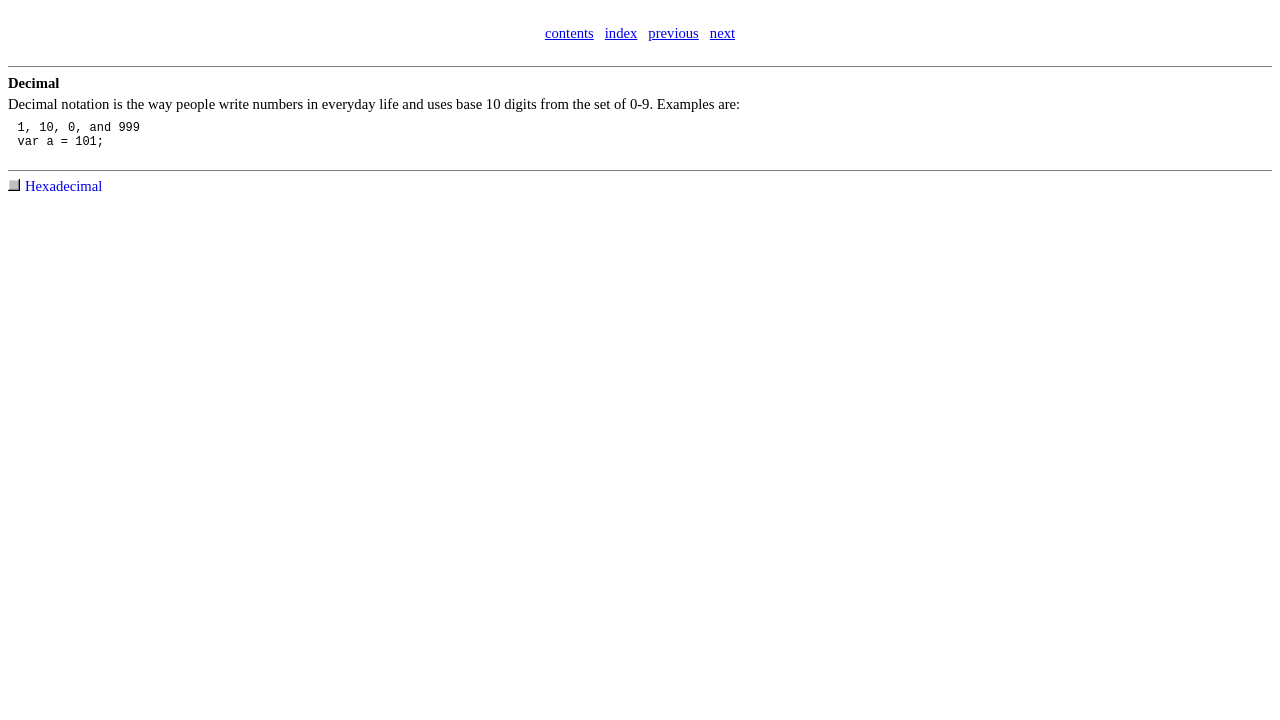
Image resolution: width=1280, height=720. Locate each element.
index (621, 33)
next (722, 33)
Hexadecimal (63, 186)
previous (673, 33)
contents (569, 33)
